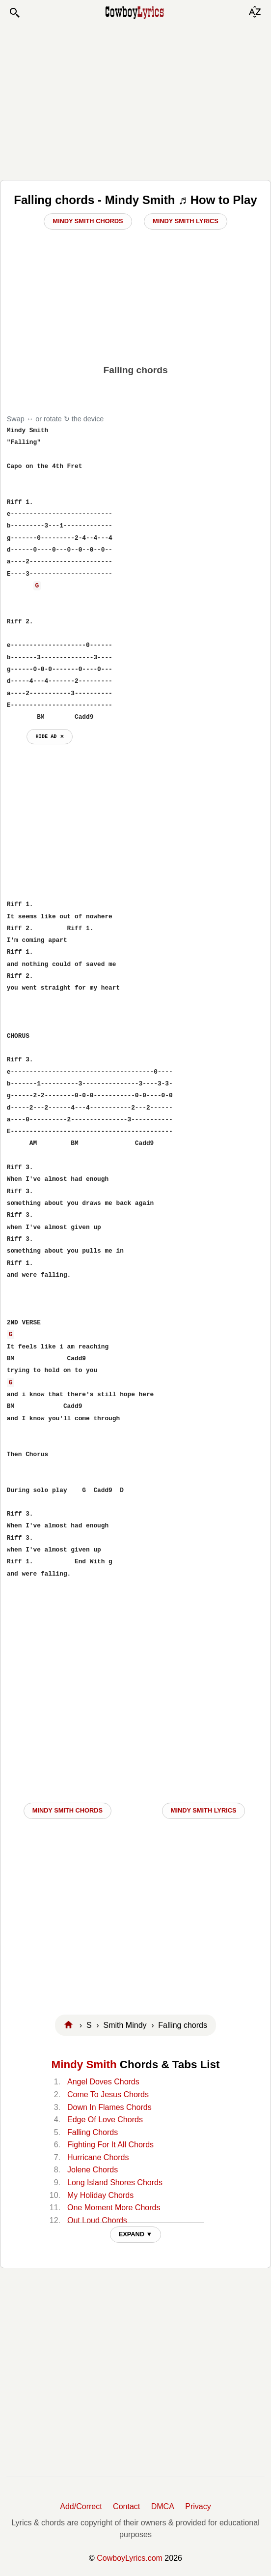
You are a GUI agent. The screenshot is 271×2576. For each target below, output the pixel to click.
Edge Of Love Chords (105, 2119)
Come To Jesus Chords (108, 2094)
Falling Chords (92, 2132)
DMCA (162, 2506)
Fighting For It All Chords (110, 2144)
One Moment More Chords (113, 2207)
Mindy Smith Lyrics (185, 221)
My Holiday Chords (100, 2195)
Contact (126, 2506)
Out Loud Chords (97, 2220)
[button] (14, 13)
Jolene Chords (92, 2170)
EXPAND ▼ (136, 2234)
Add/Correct (81, 2506)
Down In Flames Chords (109, 2107)
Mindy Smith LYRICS (204, 1810)
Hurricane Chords (98, 2157)
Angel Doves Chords (103, 2082)
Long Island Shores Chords (115, 2182)
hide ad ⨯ (49, 736)
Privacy (198, 2506)
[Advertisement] (135, 99)
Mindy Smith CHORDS (67, 1810)
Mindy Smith (84, 2064)
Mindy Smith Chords (88, 221)
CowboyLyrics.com (130, 2558)
